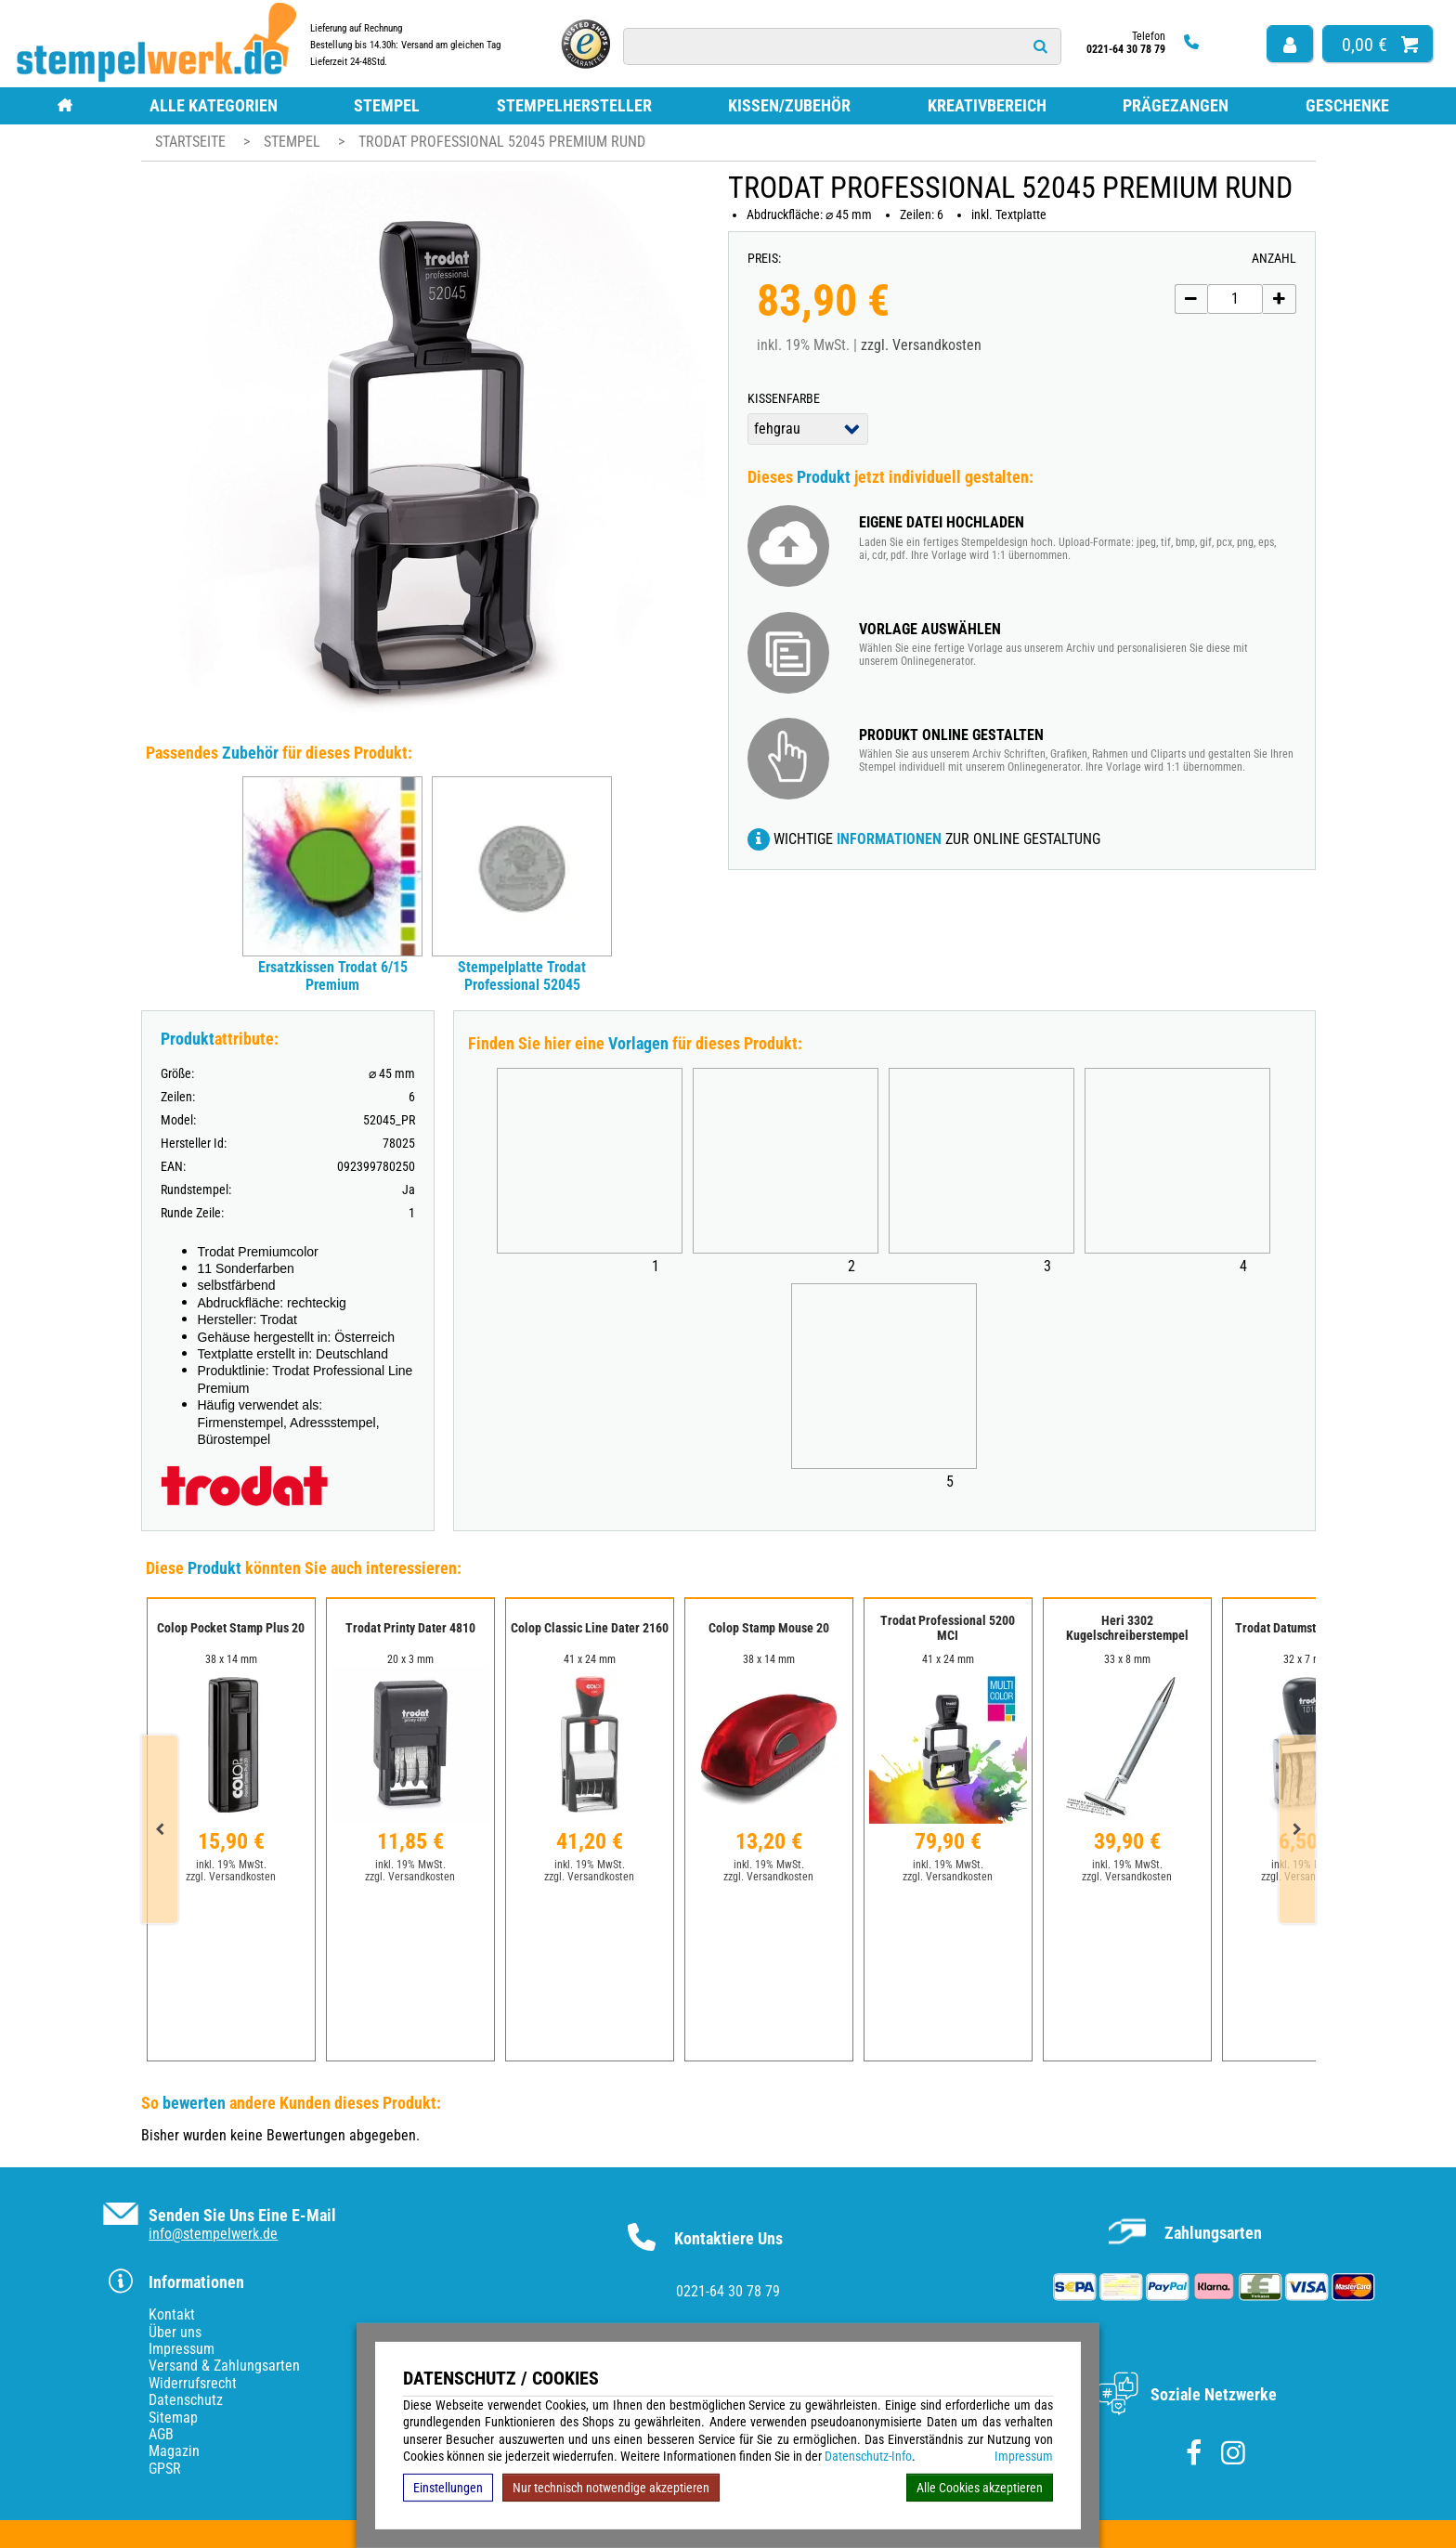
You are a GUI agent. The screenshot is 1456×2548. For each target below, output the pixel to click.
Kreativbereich (987, 105)
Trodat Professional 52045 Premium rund (501, 141)
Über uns (175, 2332)
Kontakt (172, 2314)
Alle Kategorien (214, 105)
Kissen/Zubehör (789, 105)
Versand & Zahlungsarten (224, 2365)
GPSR (165, 2468)
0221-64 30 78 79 (728, 2291)
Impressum (1023, 2456)
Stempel (387, 105)
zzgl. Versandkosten (921, 345)
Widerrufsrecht (193, 2383)
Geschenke (1347, 105)
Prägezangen (1175, 105)
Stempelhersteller (574, 105)
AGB (161, 2434)
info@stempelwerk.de (213, 2233)
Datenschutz (186, 2400)
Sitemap (173, 2417)
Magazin (174, 2451)
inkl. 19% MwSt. (231, 1864)
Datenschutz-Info (868, 2456)
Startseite (190, 141)
